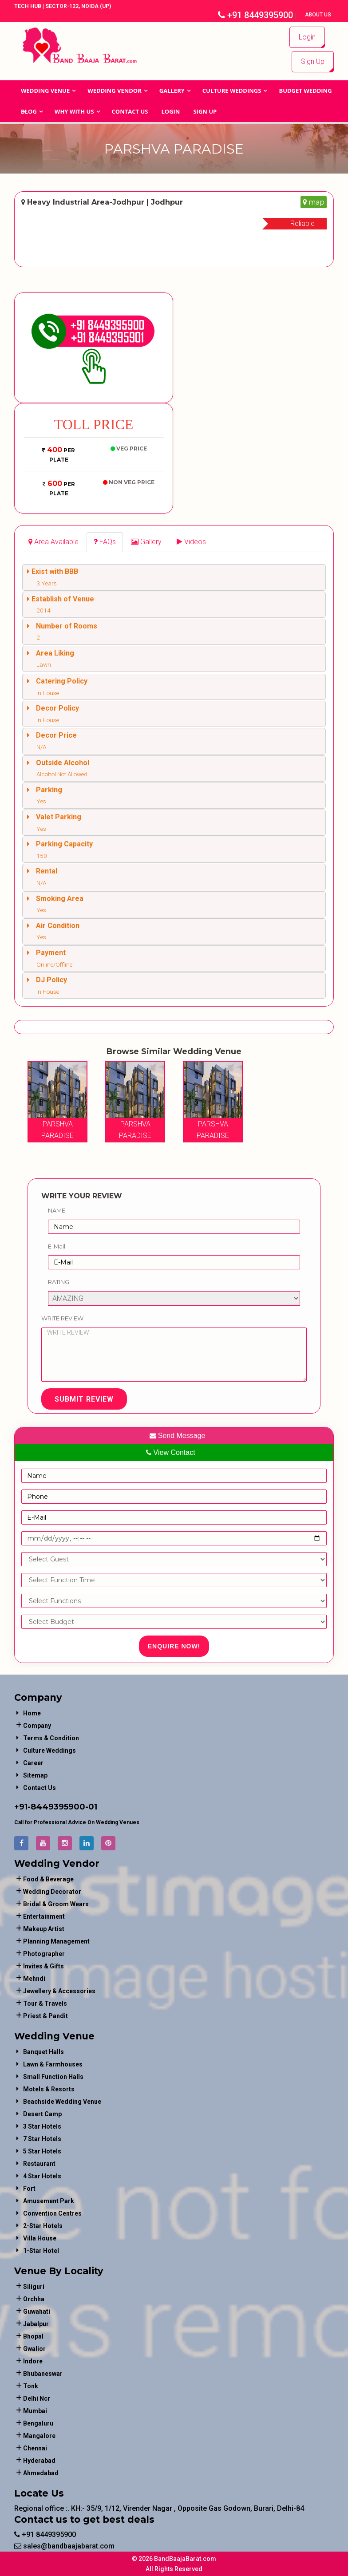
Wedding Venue (45, 91)
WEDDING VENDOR (114, 91)
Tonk (30, 2386)
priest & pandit (45, 2015)
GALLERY (172, 91)
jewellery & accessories (59, 1991)
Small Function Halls (53, 2076)
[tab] (53, 542)
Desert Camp (42, 2114)
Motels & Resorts (49, 2089)
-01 (91, 1807)
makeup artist (43, 1928)
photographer (44, 1953)
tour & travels (45, 2003)
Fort (29, 2188)
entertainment (44, 1916)
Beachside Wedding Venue (62, 2101)
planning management (56, 1941)
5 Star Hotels (42, 2151)
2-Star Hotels (43, 2225)
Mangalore (39, 2435)
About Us (318, 15)
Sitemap (35, 1775)
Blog (29, 111)
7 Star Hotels (42, 2138)
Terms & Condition (51, 1738)
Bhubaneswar (43, 2373)
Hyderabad (39, 2460)
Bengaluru (38, 2423)
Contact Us (130, 111)
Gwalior (34, 2348)
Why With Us (74, 111)
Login (307, 37)
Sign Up (312, 61)
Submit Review (84, 1399)
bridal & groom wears (56, 1904)
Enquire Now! (174, 1646)
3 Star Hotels (42, 2126)
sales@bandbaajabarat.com (64, 2546)
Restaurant (39, 2163)
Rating (58, 1281)
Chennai (35, 2448)
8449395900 (58, 1807)
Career (33, 1762)
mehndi (34, 1978)
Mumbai (35, 2410)
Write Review (62, 1318)
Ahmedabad (41, 2473)
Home (32, 1713)
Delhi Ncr (36, 2398)
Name (56, 1210)
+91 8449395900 (255, 15)
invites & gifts (43, 1966)
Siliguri (33, 2286)
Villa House (39, 2238)
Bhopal (33, 2336)
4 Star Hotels (42, 2176)
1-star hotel (41, 2250)
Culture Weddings (231, 91)
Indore (33, 2361)
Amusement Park (48, 2201)
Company (37, 1725)
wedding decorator (52, 1891)
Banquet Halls (43, 2051)
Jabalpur (36, 2323)
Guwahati (36, 2311)
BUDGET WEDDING (305, 91)
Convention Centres (52, 2213)
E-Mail (56, 1246)
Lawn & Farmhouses (53, 2064)
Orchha (33, 2299)
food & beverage (48, 1879)
